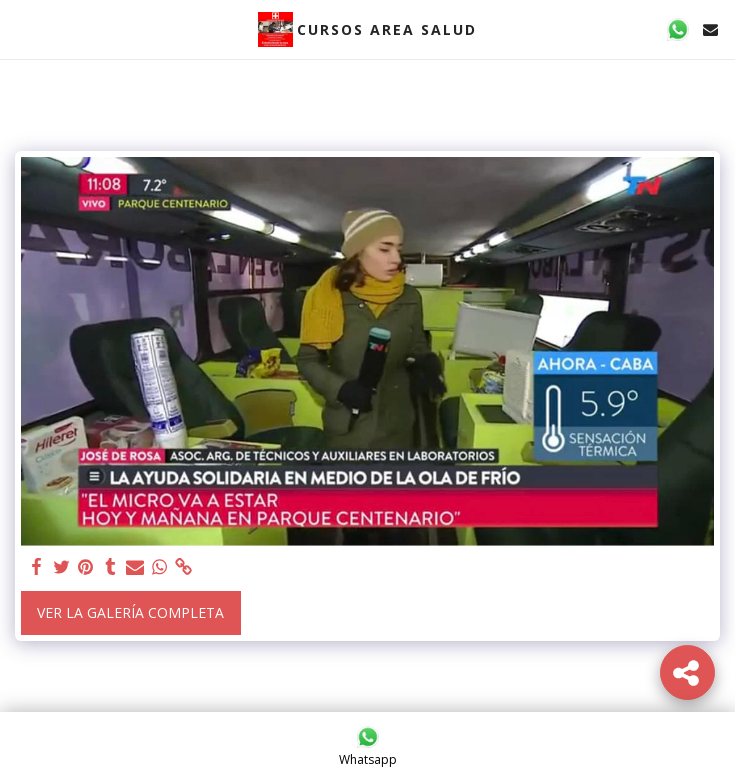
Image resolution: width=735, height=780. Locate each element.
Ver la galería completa (130, 612)
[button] (22, 28)
